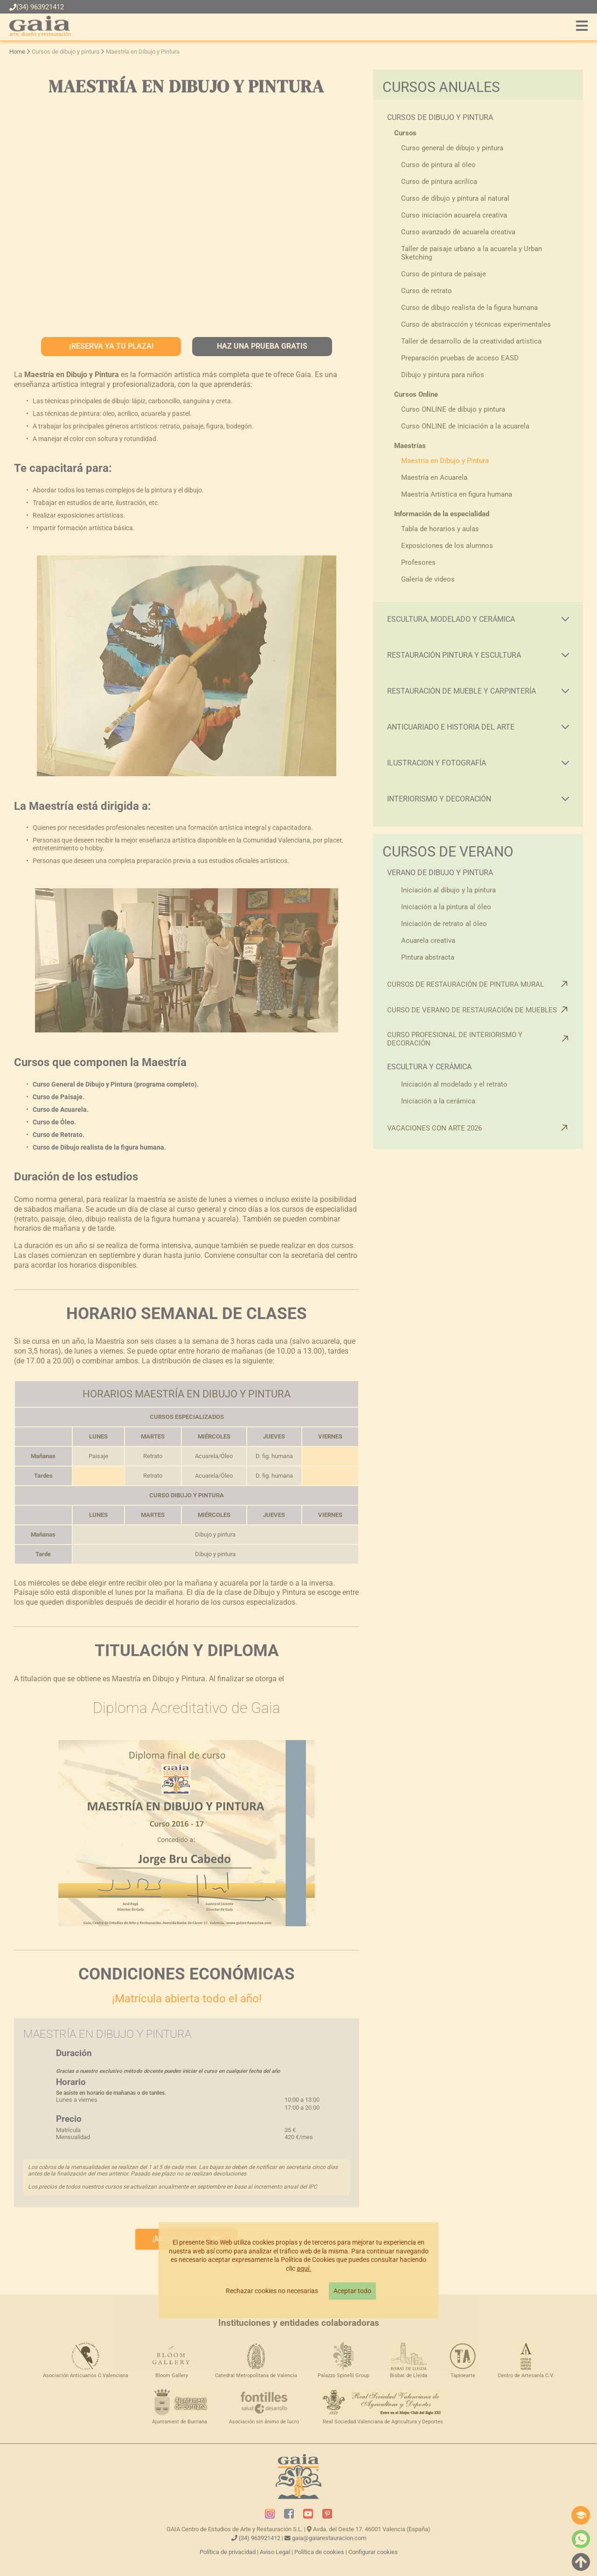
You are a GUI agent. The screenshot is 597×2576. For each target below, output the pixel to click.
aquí (303, 2269)
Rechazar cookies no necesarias (272, 2291)
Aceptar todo (352, 2291)
